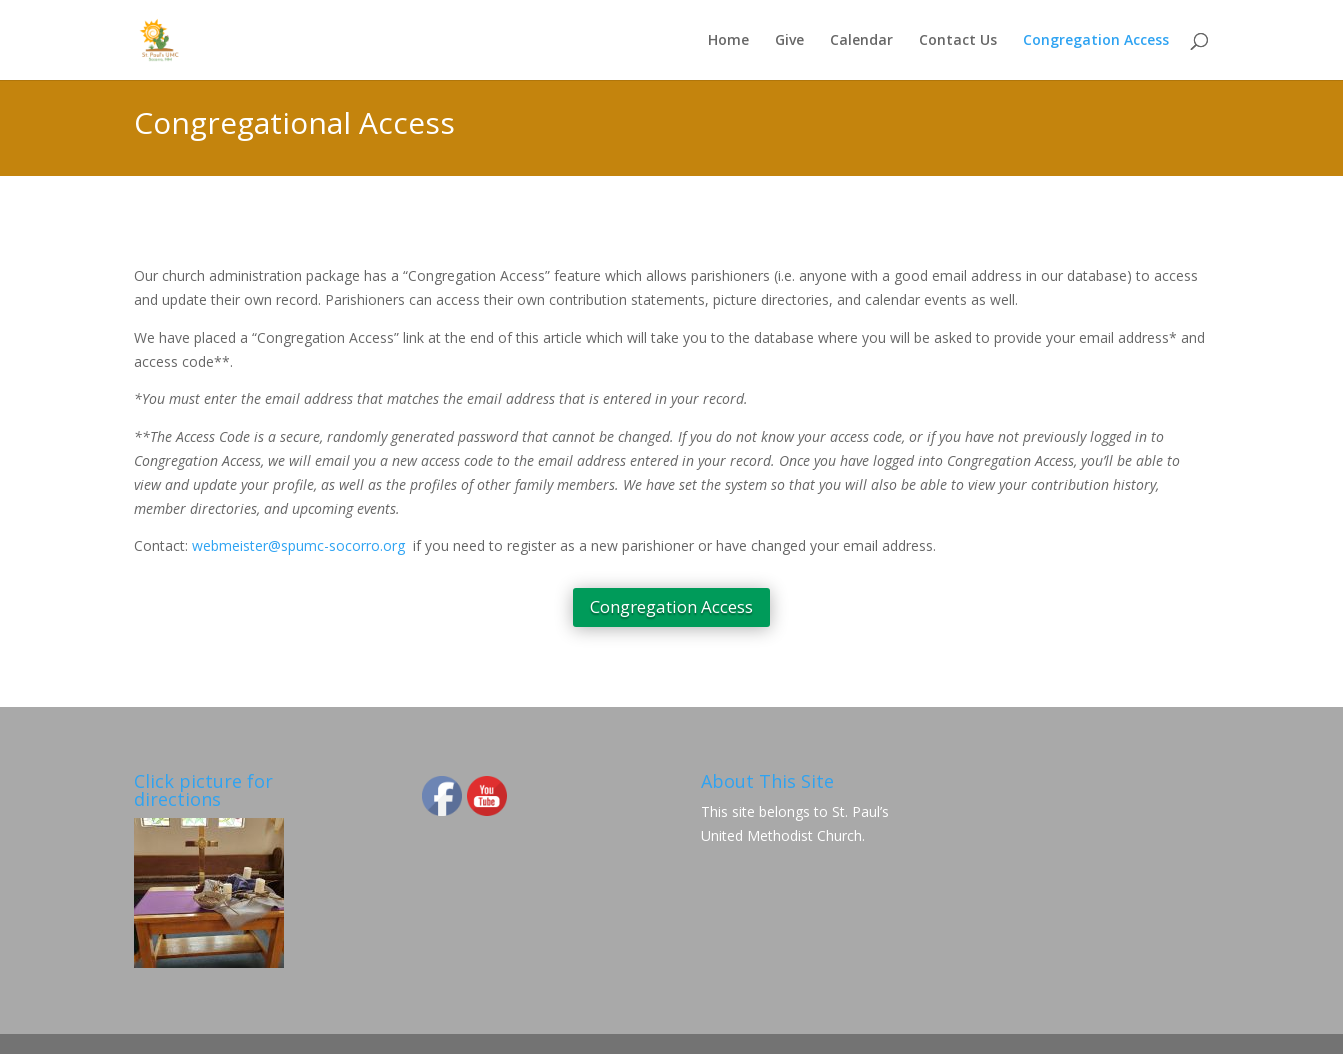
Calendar (861, 41)
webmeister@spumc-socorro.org (298, 545)
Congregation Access (1096, 41)
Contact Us (958, 41)
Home (728, 41)
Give (789, 41)
